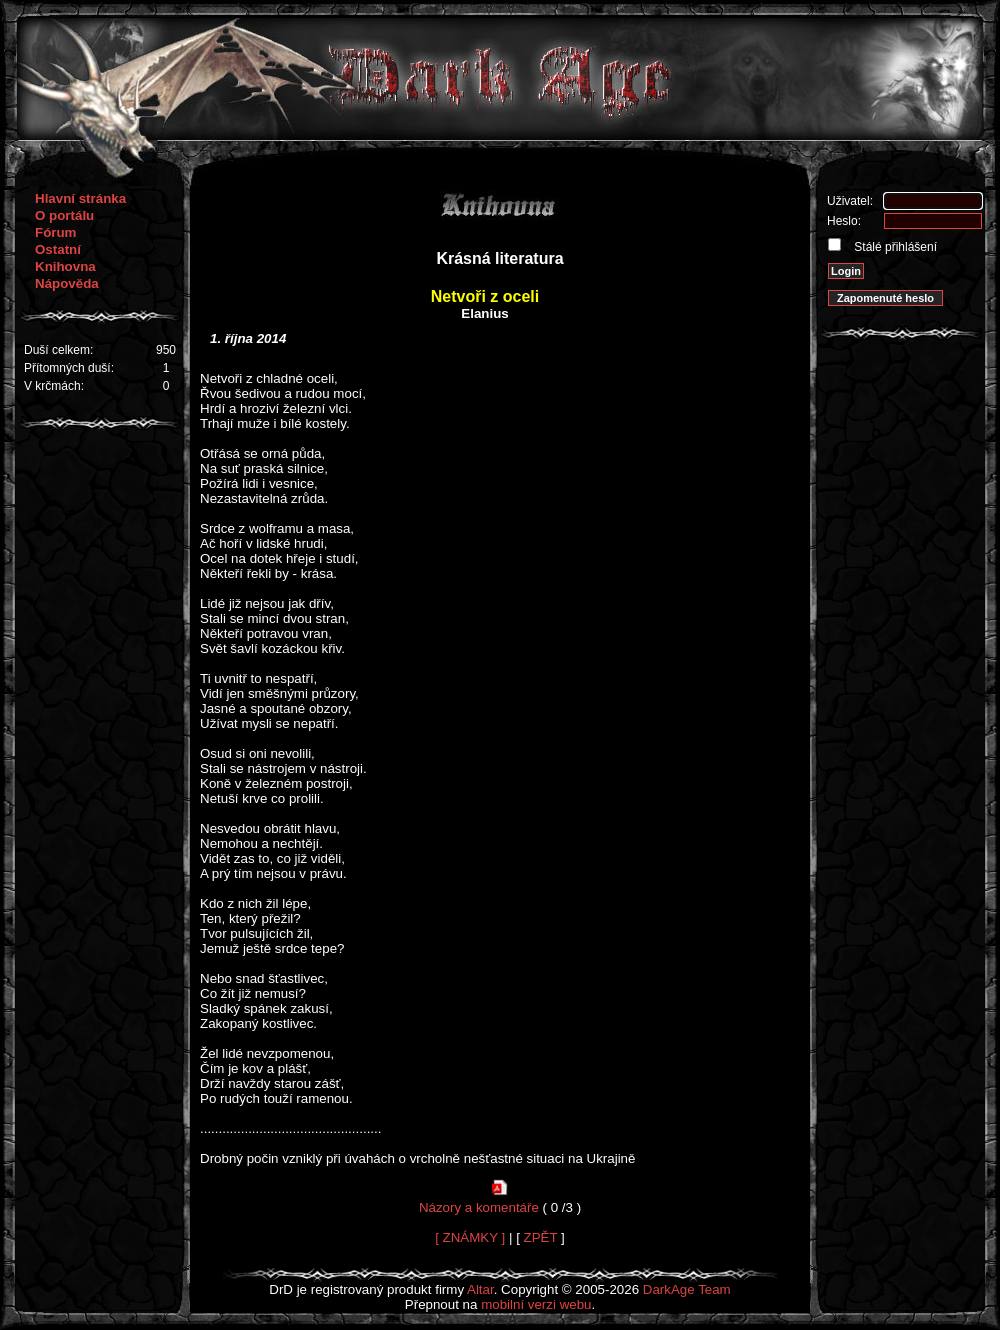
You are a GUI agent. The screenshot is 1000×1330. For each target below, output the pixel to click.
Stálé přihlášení (894, 247)
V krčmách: (54, 386)
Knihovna (65, 266)
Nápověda (67, 283)
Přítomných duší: (69, 368)
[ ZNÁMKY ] (470, 1237)
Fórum (55, 232)
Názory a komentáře (479, 1207)
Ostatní (58, 249)
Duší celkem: (58, 350)
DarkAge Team (687, 1289)
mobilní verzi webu (536, 1304)
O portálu (64, 215)
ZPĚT (541, 1237)
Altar (480, 1289)
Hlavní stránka (80, 198)
